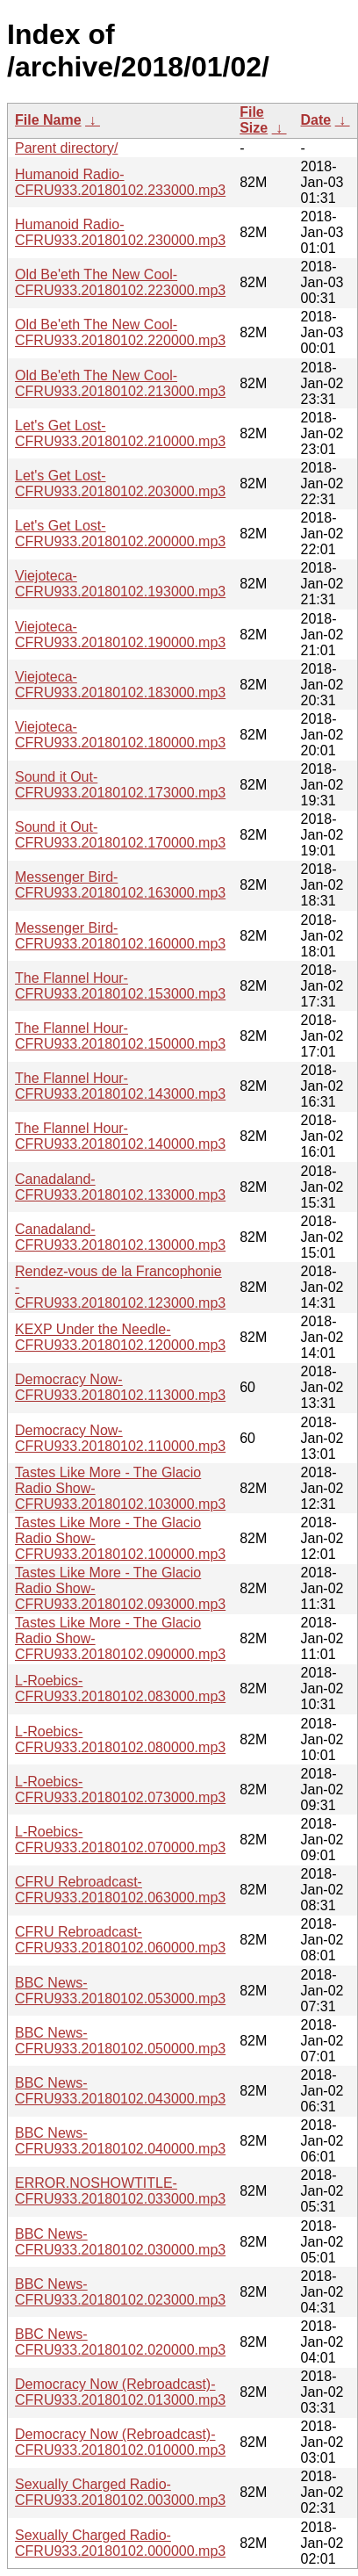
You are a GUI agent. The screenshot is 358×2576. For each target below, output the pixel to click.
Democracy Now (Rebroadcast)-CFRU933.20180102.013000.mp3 (120, 2392)
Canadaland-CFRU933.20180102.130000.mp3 (120, 1237)
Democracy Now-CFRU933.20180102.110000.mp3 (120, 1438)
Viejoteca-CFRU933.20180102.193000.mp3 (120, 583)
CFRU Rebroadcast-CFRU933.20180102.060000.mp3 (120, 1939)
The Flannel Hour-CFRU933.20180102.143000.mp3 (120, 1086)
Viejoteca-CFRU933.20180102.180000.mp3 (120, 734)
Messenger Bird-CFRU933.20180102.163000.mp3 (120, 884)
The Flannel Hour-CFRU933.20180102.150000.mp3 (120, 1036)
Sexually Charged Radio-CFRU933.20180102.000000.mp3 (120, 2543)
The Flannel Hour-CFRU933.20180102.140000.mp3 (120, 1136)
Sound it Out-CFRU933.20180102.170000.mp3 (120, 834)
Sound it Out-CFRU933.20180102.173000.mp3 (120, 784)
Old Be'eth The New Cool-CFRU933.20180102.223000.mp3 (120, 282)
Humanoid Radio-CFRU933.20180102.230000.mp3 (120, 232)
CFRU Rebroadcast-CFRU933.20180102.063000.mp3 (120, 1889)
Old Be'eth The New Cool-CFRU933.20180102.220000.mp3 (120, 332)
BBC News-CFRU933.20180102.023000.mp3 (120, 2292)
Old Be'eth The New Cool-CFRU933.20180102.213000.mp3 (120, 383)
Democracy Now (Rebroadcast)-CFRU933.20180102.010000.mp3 (120, 2442)
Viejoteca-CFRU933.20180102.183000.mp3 (120, 684)
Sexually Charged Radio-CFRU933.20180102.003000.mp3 (120, 2492)
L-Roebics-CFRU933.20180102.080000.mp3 (120, 1739)
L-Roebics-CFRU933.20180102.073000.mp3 (120, 1789)
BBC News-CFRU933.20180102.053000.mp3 (120, 1990)
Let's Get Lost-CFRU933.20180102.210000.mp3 (120, 433)
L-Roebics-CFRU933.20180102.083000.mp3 (120, 1688)
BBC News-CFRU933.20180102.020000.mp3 (120, 2342)
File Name (48, 119)
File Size (254, 120)
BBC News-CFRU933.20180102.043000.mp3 (120, 2090)
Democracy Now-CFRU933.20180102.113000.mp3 (120, 1387)
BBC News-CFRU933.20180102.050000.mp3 (120, 2040)
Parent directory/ (66, 148)
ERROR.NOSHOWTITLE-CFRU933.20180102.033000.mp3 (120, 2191)
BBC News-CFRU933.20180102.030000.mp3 (120, 2241)
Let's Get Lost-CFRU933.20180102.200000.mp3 (120, 533)
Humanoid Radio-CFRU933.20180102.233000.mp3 (120, 182)
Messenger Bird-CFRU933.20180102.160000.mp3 (120, 935)
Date (316, 119)
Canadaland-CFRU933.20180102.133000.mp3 (120, 1187)
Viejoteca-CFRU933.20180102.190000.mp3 (120, 634)
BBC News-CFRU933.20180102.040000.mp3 (120, 2140)
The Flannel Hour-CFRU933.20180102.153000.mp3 (120, 986)
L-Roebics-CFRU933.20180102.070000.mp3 (120, 1839)
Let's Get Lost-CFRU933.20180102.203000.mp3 (120, 483)
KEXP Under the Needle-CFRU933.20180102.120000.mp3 (120, 1337)
